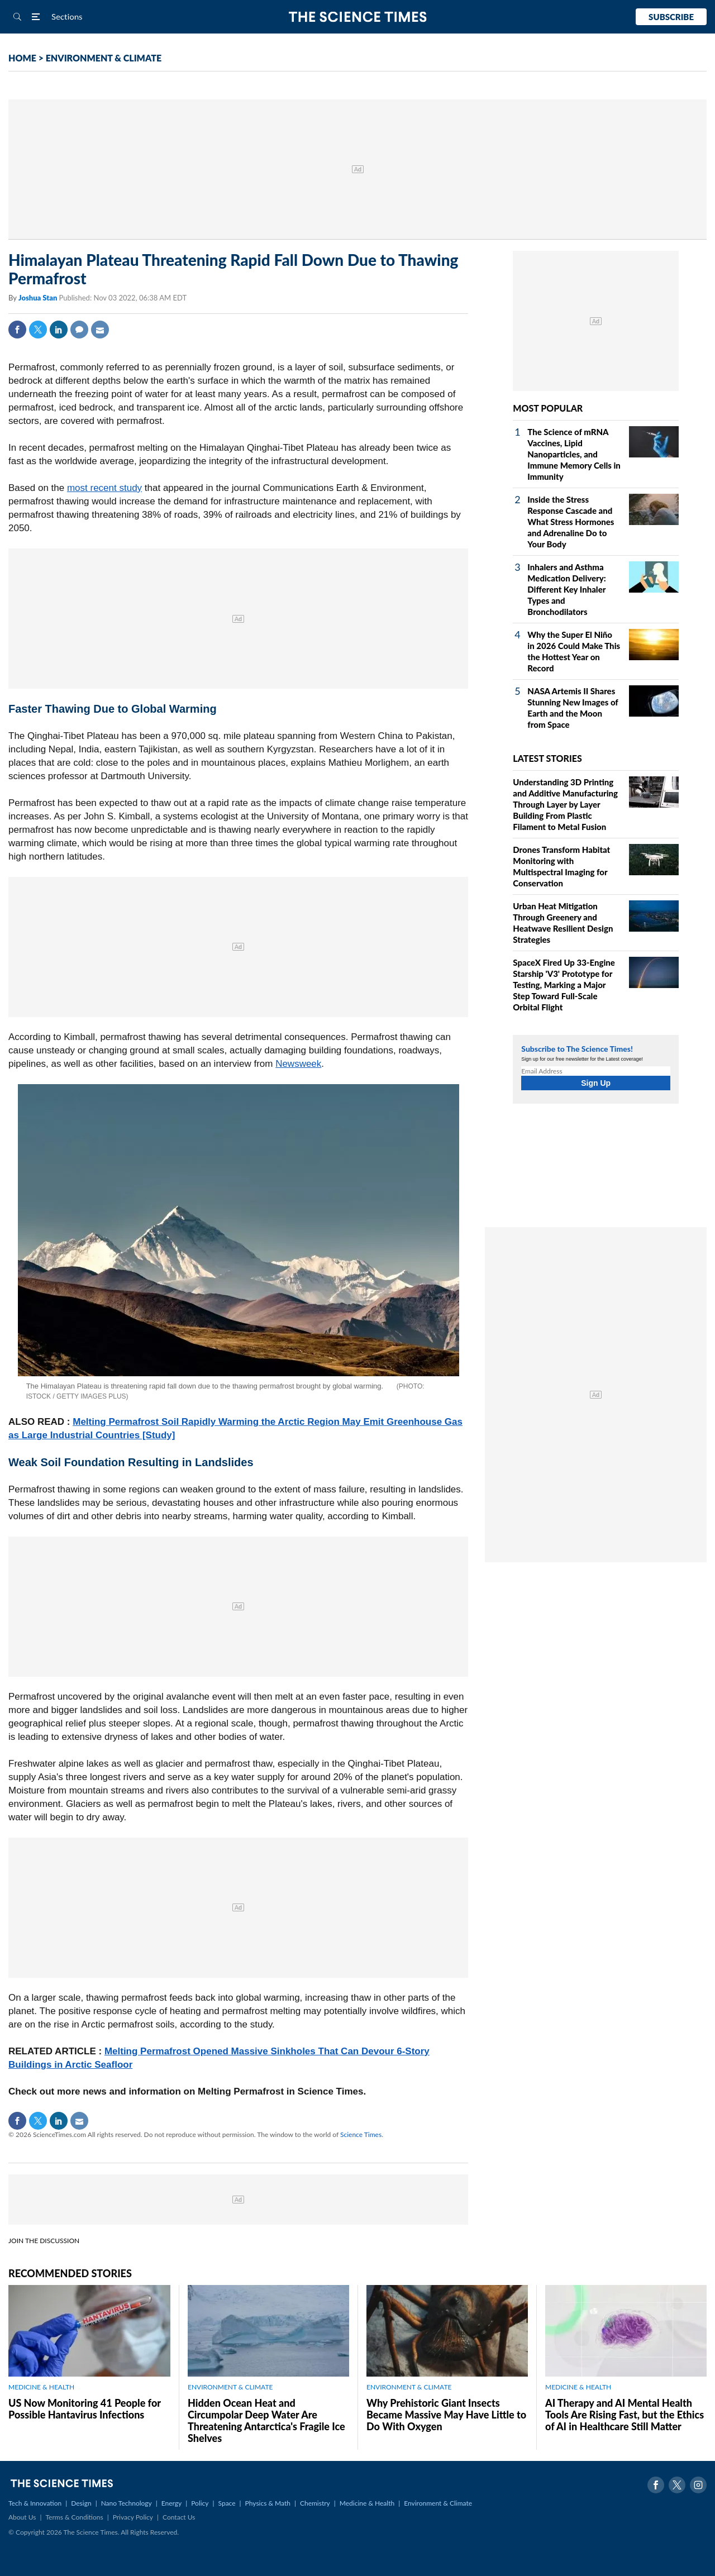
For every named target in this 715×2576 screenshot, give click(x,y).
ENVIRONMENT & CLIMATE (103, 58)
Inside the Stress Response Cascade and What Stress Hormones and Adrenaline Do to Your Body (570, 521)
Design (81, 2503)
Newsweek (298, 1063)
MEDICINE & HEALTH (41, 2387)
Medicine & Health (367, 2503)
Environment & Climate (438, 2503)
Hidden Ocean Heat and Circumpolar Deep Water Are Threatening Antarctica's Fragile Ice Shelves (266, 2420)
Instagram (698, 2485)
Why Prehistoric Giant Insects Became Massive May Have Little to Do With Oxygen (446, 2414)
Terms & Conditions (74, 2517)
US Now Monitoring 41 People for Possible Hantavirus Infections (84, 2409)
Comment (79, 329)
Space (227, 2503)
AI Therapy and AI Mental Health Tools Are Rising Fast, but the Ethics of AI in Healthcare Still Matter (624, 2414)
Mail (100, 329)
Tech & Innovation (34, 2503)
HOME (22, 58)
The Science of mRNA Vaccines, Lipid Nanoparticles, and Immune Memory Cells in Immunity (574, 454)
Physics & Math (267, 2503)
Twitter (38, 329)
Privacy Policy (133, 2517)
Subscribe (671, 17)
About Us (22, 2517)
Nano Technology (126, 2503)
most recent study (104, 488)
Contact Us (179, 2517)
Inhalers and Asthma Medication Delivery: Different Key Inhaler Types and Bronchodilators (566, 589)
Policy (199, 2503)
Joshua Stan (38, 297)
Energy (171, 2503)
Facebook (17, 329)
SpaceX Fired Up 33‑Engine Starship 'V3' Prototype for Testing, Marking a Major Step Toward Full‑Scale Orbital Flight (564, 984)
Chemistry (315, 2503)
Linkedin (59, 329)
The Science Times (358, 17)
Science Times (361, 2134)
